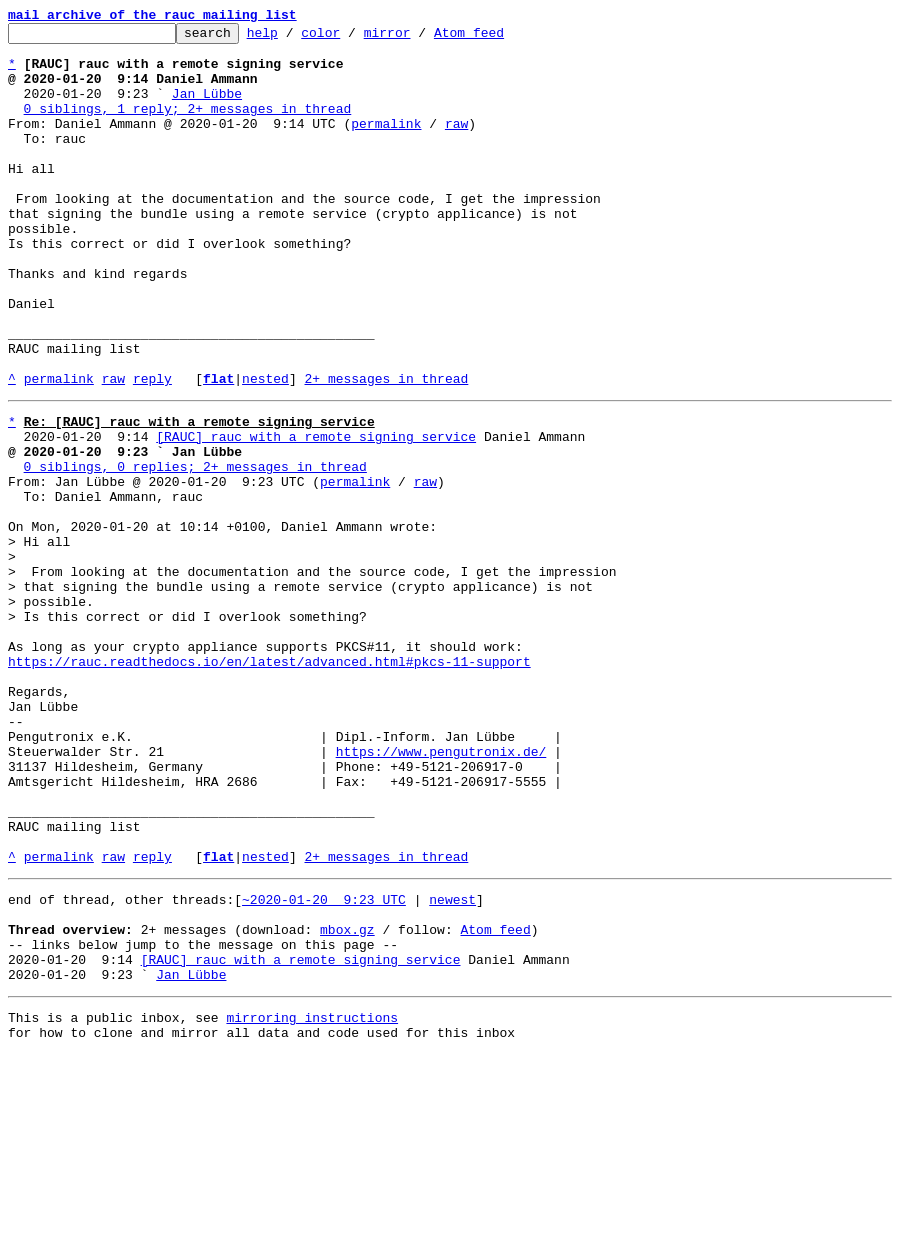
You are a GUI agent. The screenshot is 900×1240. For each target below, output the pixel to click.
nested (265, 450)
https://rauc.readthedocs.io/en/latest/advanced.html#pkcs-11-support (269, 784)
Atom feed (500, 38)
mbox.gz (347, 1100)
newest (452, 1064)
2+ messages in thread (386, 450)
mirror (418, 38)
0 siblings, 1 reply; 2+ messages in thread (188, 126)
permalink (386, 144)
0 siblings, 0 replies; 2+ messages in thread (195, 550)
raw (456, 144)
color (351, 38)
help (293, 38)
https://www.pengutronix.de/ (441, 892)
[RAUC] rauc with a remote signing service (316, 514)
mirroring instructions (312, 1200)
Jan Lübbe (207, 108)
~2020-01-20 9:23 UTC (324, 1064)
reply (152, 450)
